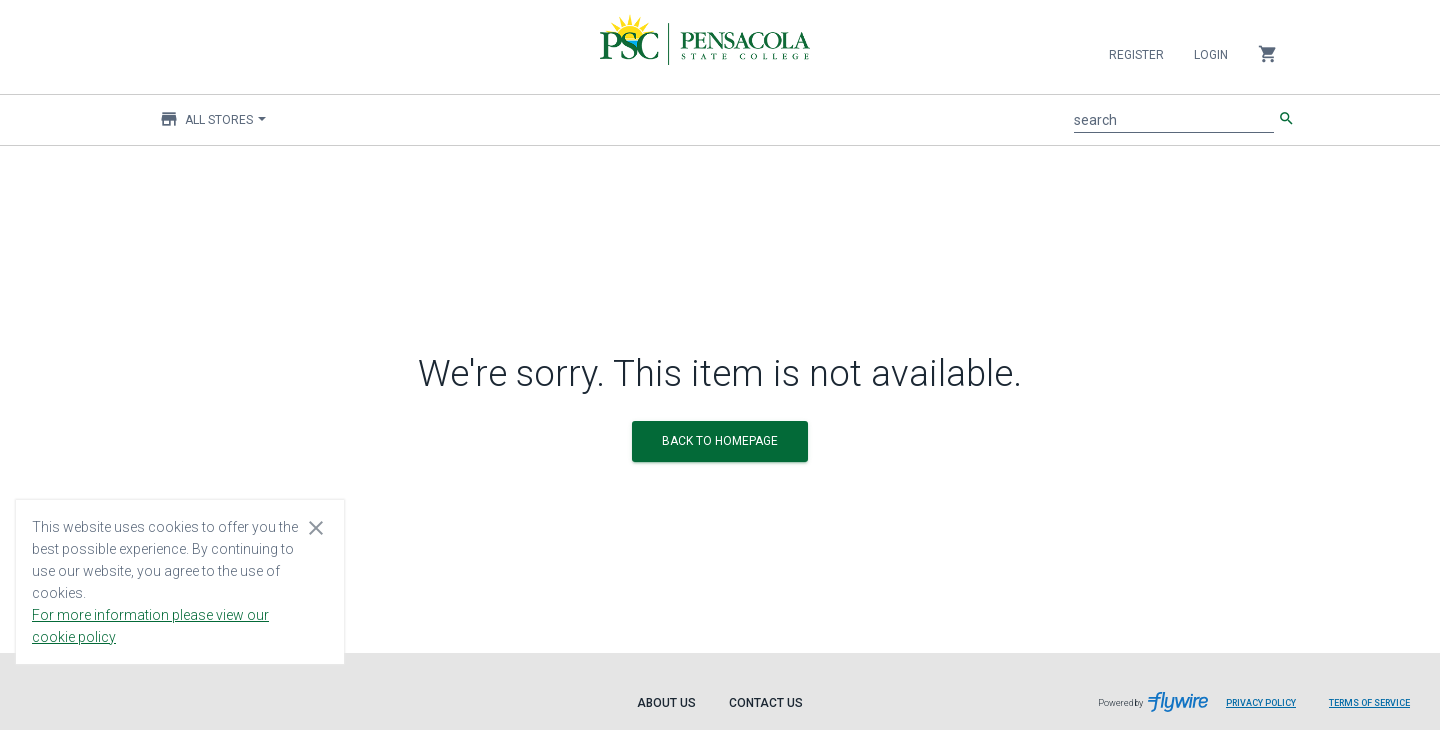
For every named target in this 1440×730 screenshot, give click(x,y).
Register (1136, 55)
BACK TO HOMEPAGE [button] (720, 441)
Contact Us (766, 703)
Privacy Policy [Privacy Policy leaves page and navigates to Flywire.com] (1261, 703)
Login (1211, 55)
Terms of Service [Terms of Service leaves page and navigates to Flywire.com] (1369, 703)
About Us (666, 703)
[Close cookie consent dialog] (316, 527)
